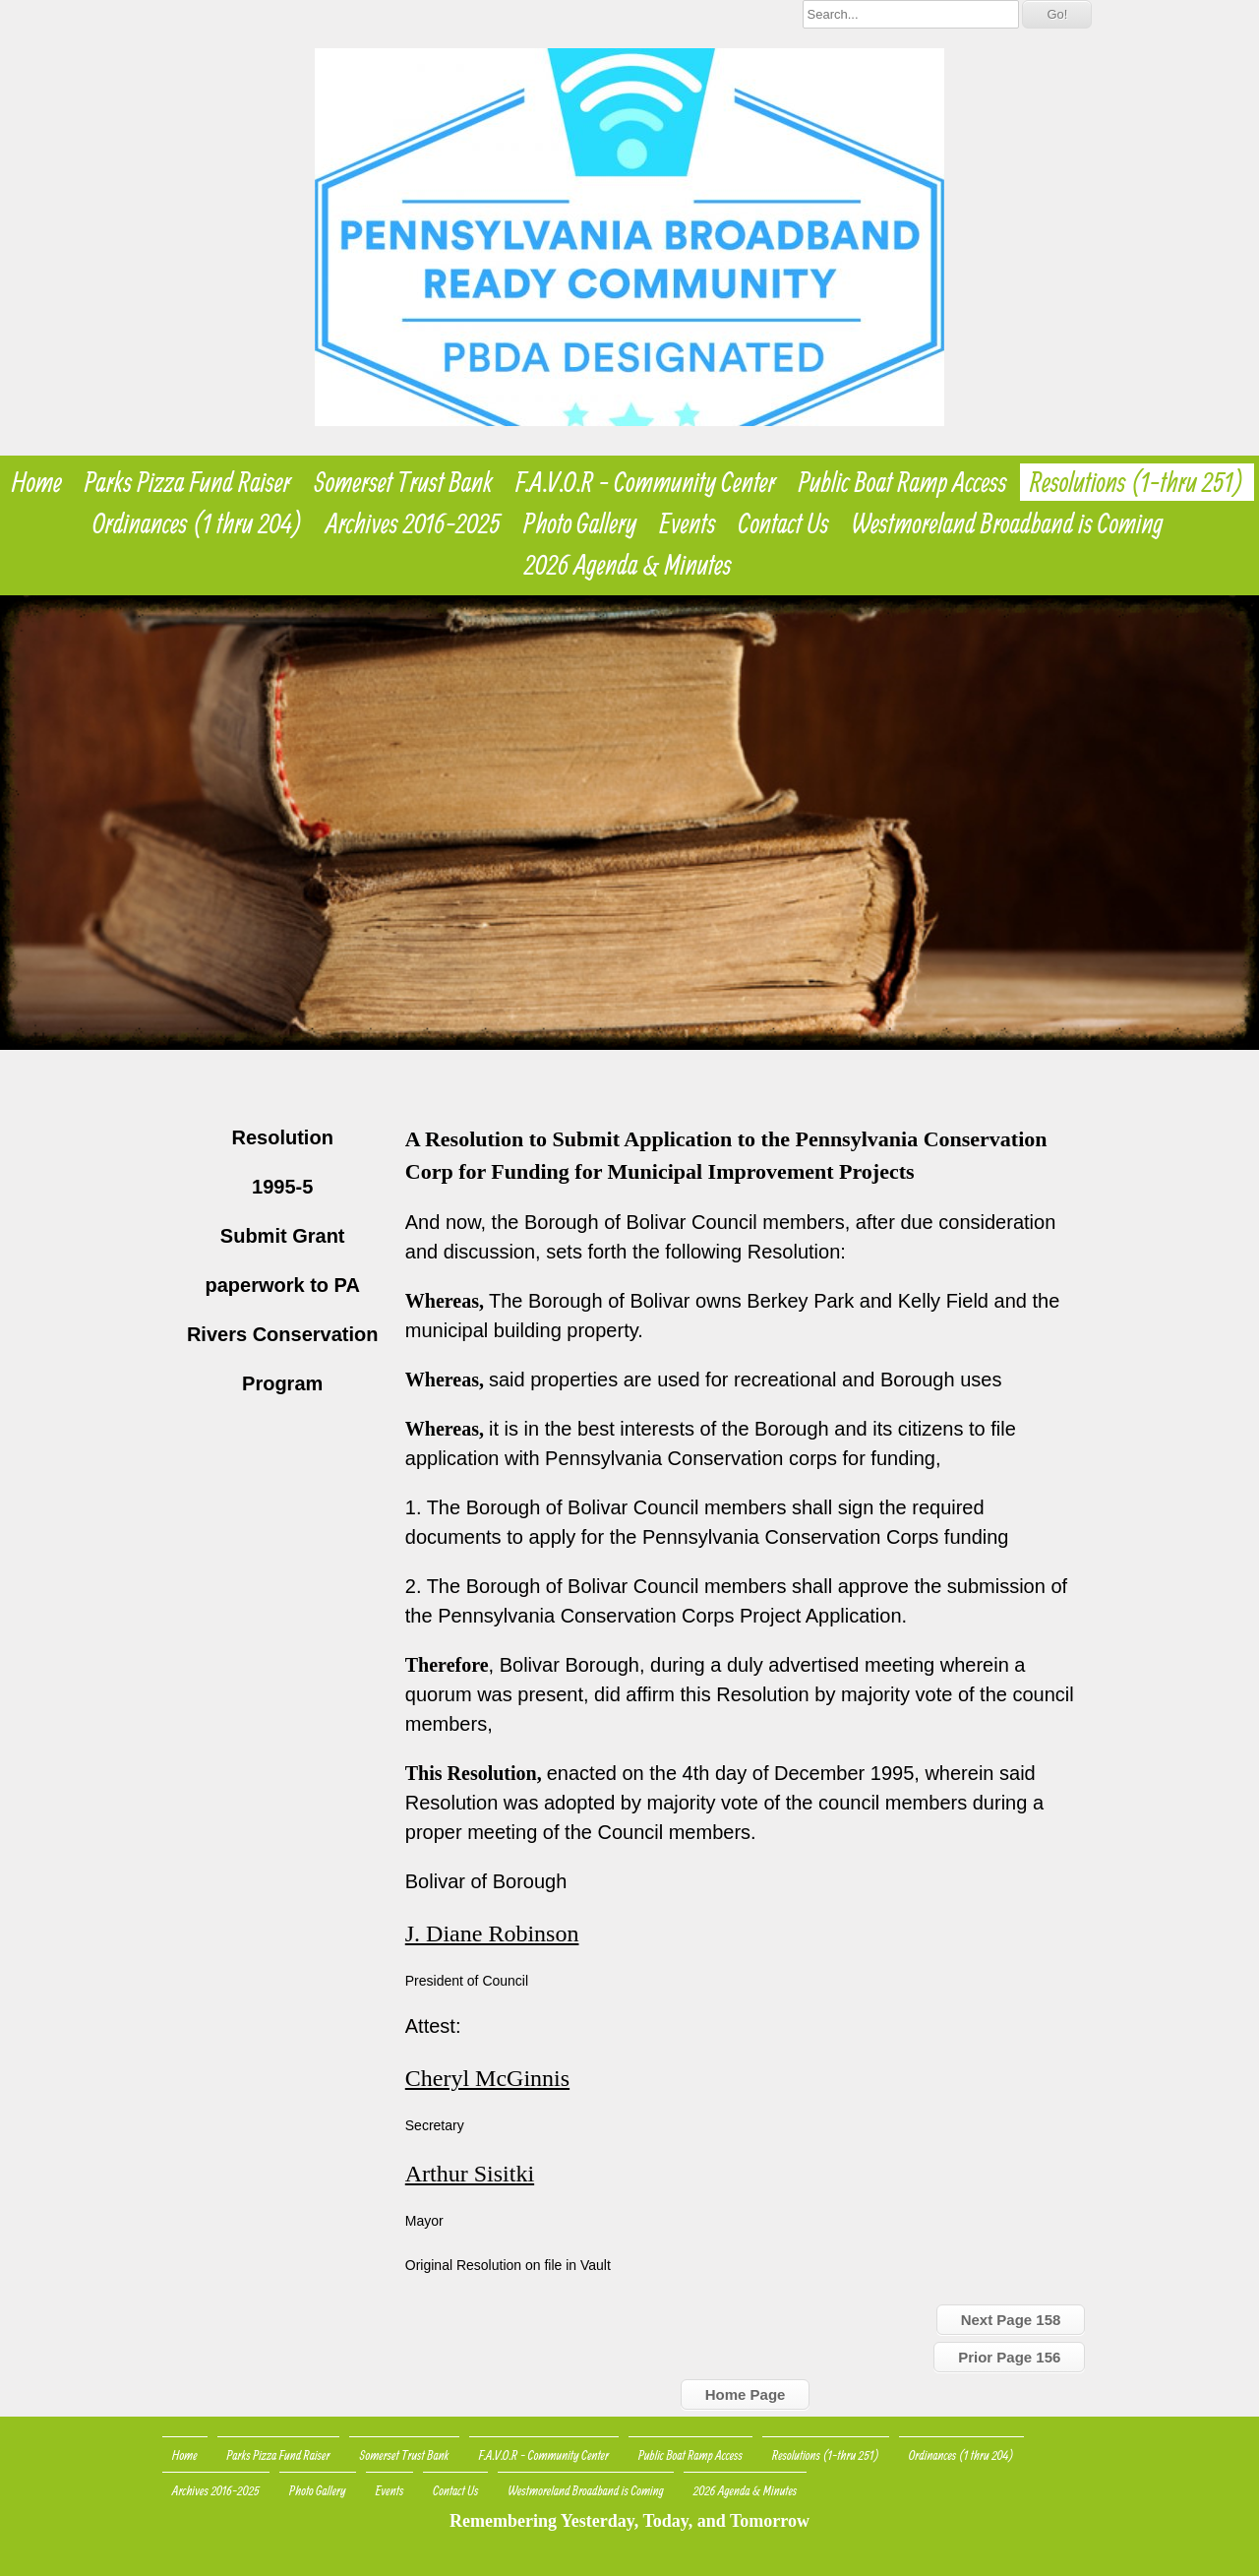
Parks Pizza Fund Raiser (188, 482)
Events (688, 523)
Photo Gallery (579, 523)
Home (37, 482)
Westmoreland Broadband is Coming (1008, 523)
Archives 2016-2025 (413, 523)
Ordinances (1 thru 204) (197, 523)
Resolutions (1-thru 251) (1137, 482)
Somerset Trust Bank (404, 482)
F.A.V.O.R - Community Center (645, 482)
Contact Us (784, 523)
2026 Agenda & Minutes (628, 565)
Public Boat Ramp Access (903, 482)
